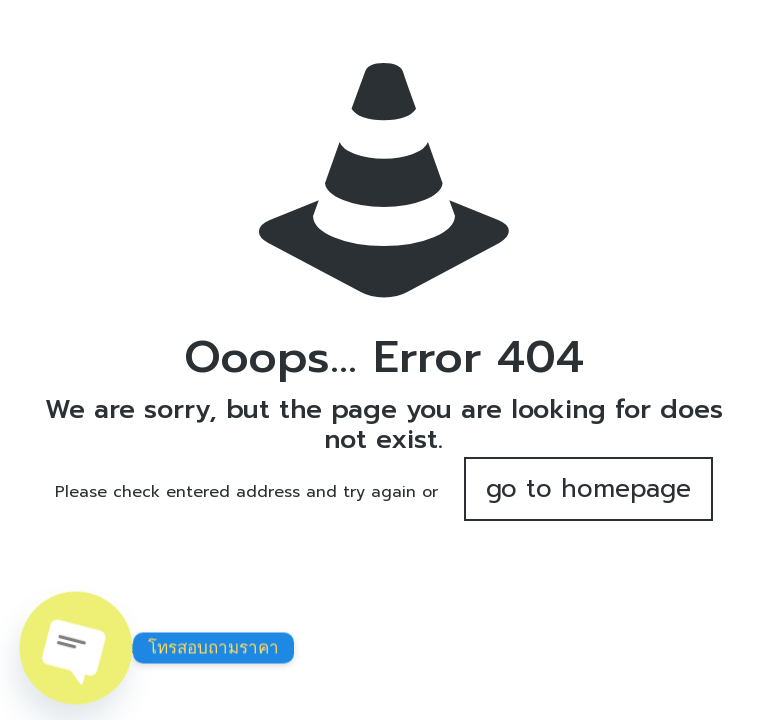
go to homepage (588, 489)
